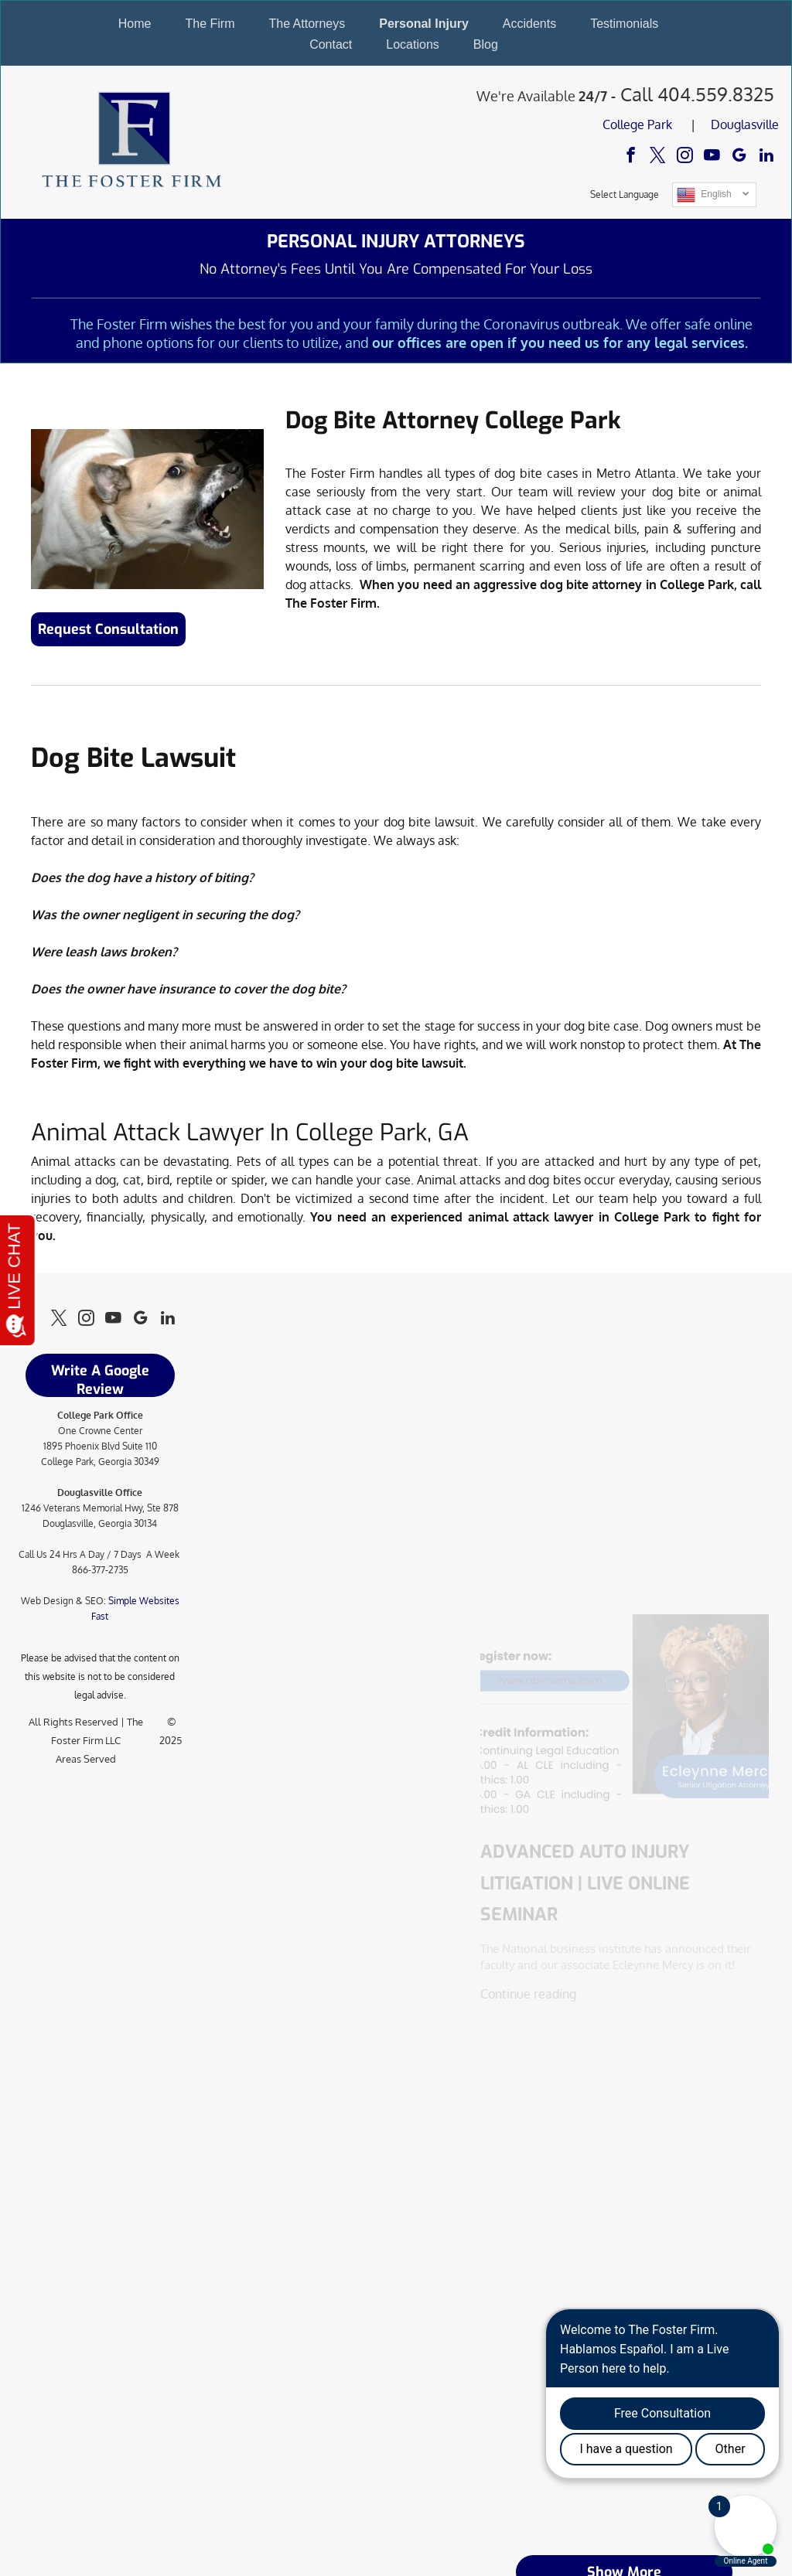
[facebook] (631, 157)
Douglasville (745, 124)
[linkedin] (766, 157)
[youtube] (712, 157)
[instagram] (685, 157)
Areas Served (86, 1759)
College (623, 124)
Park (659, 124)
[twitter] (658, 157)
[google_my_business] (739, 157)
